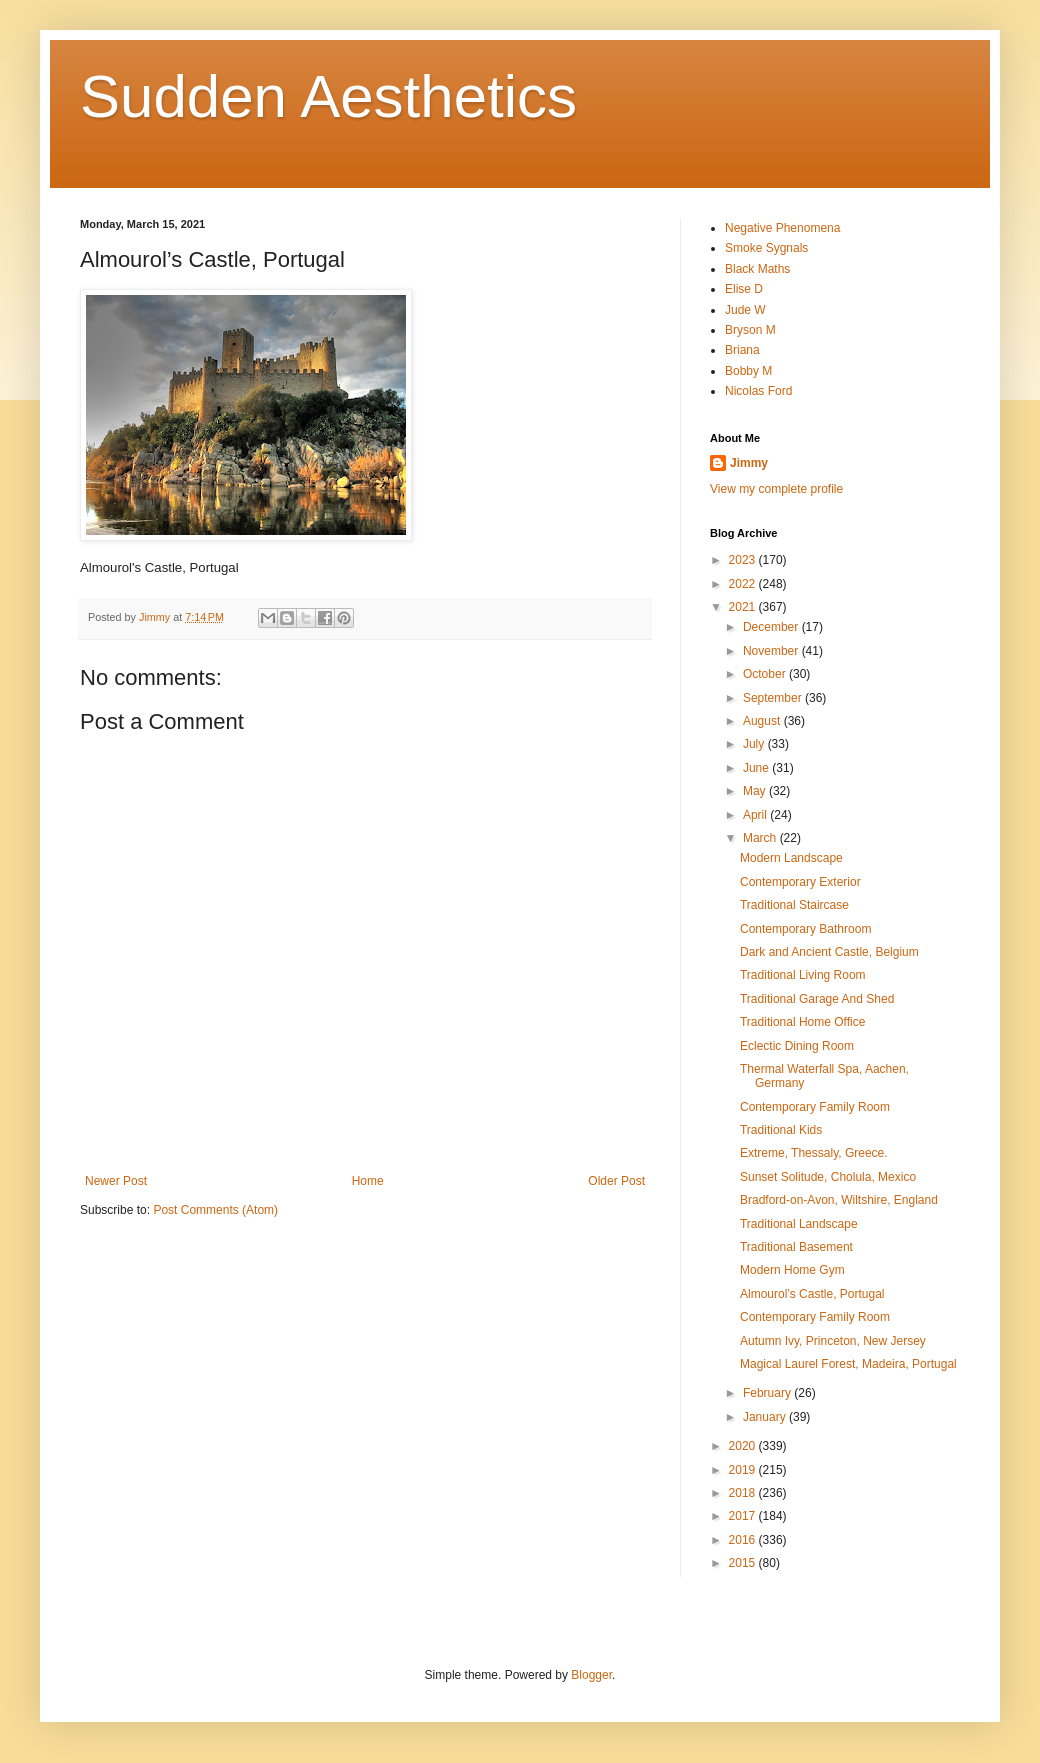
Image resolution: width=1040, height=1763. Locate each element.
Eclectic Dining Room (797, 1046)
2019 (744, 1470)
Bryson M (750, 330)
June (757, 768)
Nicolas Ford (758, 391)
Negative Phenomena (782, 228)
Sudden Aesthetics (328, 96)
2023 (744, 560)
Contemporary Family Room (815, 1107)
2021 (744, 607)
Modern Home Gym (792, 1270)
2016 (744, 1540)
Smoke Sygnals (766, 248)
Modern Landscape (791, 858)
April (756, 815)
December (772, 627)
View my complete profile (776, 489)
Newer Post (116, 1181)
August (763, 721)
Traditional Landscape (799, 1224)
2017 (744, 1516)
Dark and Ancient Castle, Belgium (829, 952)
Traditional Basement (796, 1247)
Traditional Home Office (802, 1022)
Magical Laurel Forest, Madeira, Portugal (848, 1364)
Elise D (744, 289)
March (761, 838)
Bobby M (748, 371)
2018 (744, 1493)
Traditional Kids (781, 1130)
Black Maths (757, 269)
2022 (744, 584)
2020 (744, 1446)
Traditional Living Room (803, 975)
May (756, 791)
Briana (742, 350)
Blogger (591, 1675)
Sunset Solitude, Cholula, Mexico (828, 1177)
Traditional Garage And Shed (817, 999)
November (772, 651)
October (766, 674)
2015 (744, 1563)
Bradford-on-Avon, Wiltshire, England (839, 1200)
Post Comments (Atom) (215, 1210)
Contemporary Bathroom (805, 929)
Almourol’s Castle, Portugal (812, 1294)
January (766, 1417)
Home (368, 1181)
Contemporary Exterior (800, 882)
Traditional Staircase (794, 905)
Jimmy (749, 463)
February (768, 1393)
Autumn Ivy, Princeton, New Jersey (833, 1341)
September (774, 698)
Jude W (745, 310)
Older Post (616, 1181)
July (755, 744)
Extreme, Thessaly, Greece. (814, 1153)
